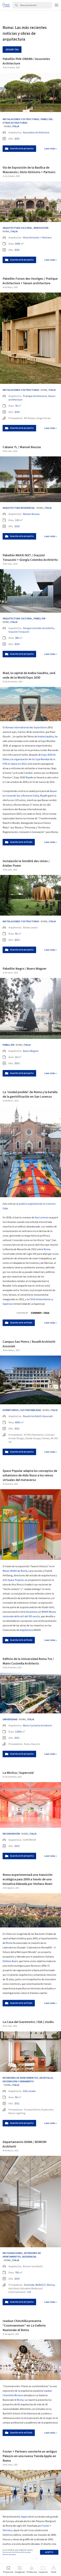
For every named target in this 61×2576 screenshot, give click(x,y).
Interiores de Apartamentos (20, 2078)
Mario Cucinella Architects (37, 1725)
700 (17, 2272)
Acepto (49, 2552)
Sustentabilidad (30, 1410)
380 (17, 638)
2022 (17, 1846)
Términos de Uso (8, 2552)
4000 (17, 1422)
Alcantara (31, 1612)
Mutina (51, 2285)
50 (16, 934)
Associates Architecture (36, 132)
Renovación (41, 228)
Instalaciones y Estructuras (21, 119)
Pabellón (46, 119)
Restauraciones (13, 2253)
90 (16, 2097)
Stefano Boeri (10, 1961)
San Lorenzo (42, 1217)
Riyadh (29, 777)
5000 (17, 244)
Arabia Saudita (46, 736)
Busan (53, 791)
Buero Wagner (31, 1051)
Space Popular (16, 1580)
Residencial (29, 2256)
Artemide (29, 2285)
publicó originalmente (30, 1204)
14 (16, 1057)
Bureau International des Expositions (26, 727)
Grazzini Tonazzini (18, 632)
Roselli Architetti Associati (38, 1416)
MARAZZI (40, 2285)
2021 (17, 1428)
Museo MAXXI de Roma (15, 1571)
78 (16, 406)
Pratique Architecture (35, 396)
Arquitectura (27, 1630)
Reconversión (11, 1834)
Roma (25, 795)
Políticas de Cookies (9, 2554)
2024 (17, 412)
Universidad (10, 1719)
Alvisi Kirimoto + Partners (37, 237)
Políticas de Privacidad (22, 2552)
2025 (17, 138)
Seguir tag (12, 49)
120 (17, 520)
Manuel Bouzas (31, 514)
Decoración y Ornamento (18, 2081)
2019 (17, 2279)
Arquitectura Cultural (17, 228)
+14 (29, 2292)
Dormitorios (11, 1410)
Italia (15, 126)
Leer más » (50, 148)
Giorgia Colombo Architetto (38, 628)
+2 (9, 1442)
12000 (18, 1732)
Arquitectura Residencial (19, 508)
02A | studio (29, 2091)
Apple (24, 2517)
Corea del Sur (13, 795)
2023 (17, 940)
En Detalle (46, 2078)
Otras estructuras (15, 123)
